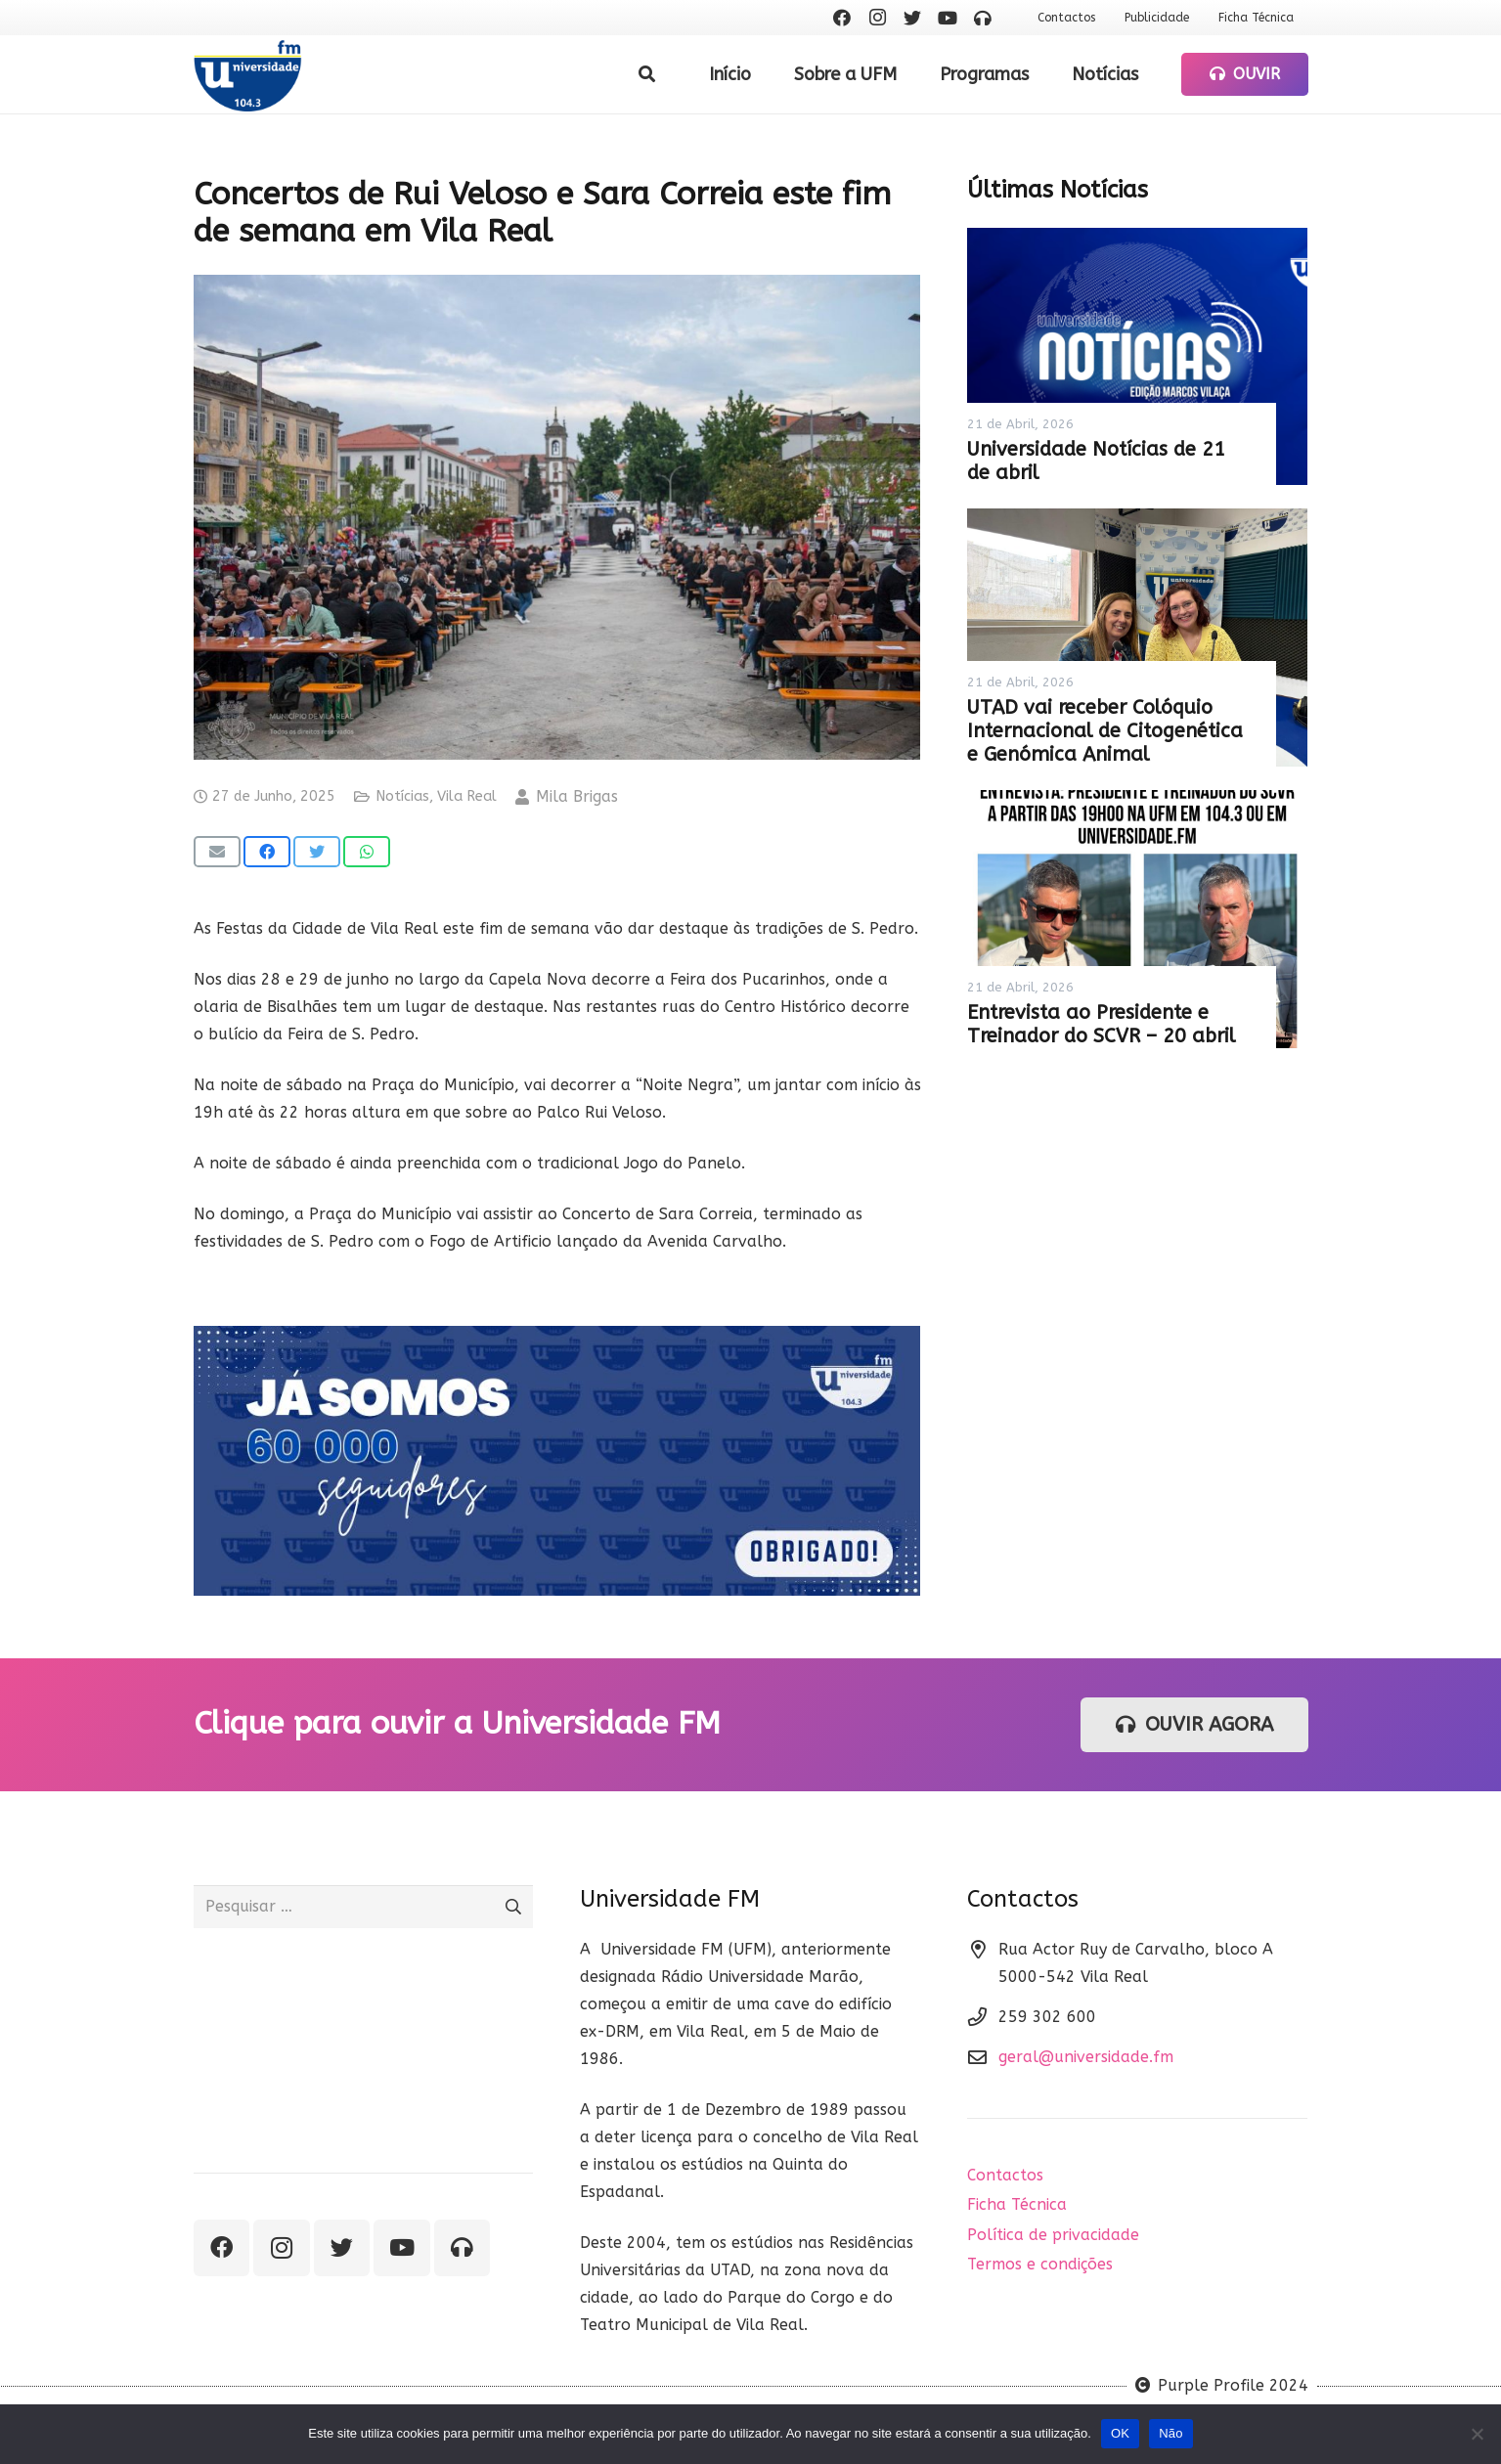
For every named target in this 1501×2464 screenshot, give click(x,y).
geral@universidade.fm (1085, 2056)
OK (1120, 2433)
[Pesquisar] (647, 75)
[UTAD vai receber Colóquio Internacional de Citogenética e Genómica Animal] (1137, 637)
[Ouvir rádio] (982, 17)
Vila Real (467, 796)
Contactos (1005, 2175)
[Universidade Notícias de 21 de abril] (1137, 357)
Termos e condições (1040, 2264)
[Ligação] (248, 74)
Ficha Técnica (1017, 2204)
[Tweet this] (316, 851)
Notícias (402, 796)
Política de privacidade (1053, 2234)
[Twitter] (912, 17)
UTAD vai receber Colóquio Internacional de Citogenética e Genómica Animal (1105, 731)
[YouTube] (947, 17)
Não (1171, 2433)
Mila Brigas (577, 796)
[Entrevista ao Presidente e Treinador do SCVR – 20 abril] (1137, 919)
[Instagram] (877, 17)
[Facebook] (842, 17)
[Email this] (217, 851)
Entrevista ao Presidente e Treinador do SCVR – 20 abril (1101, 1024)
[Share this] (266, 851)
